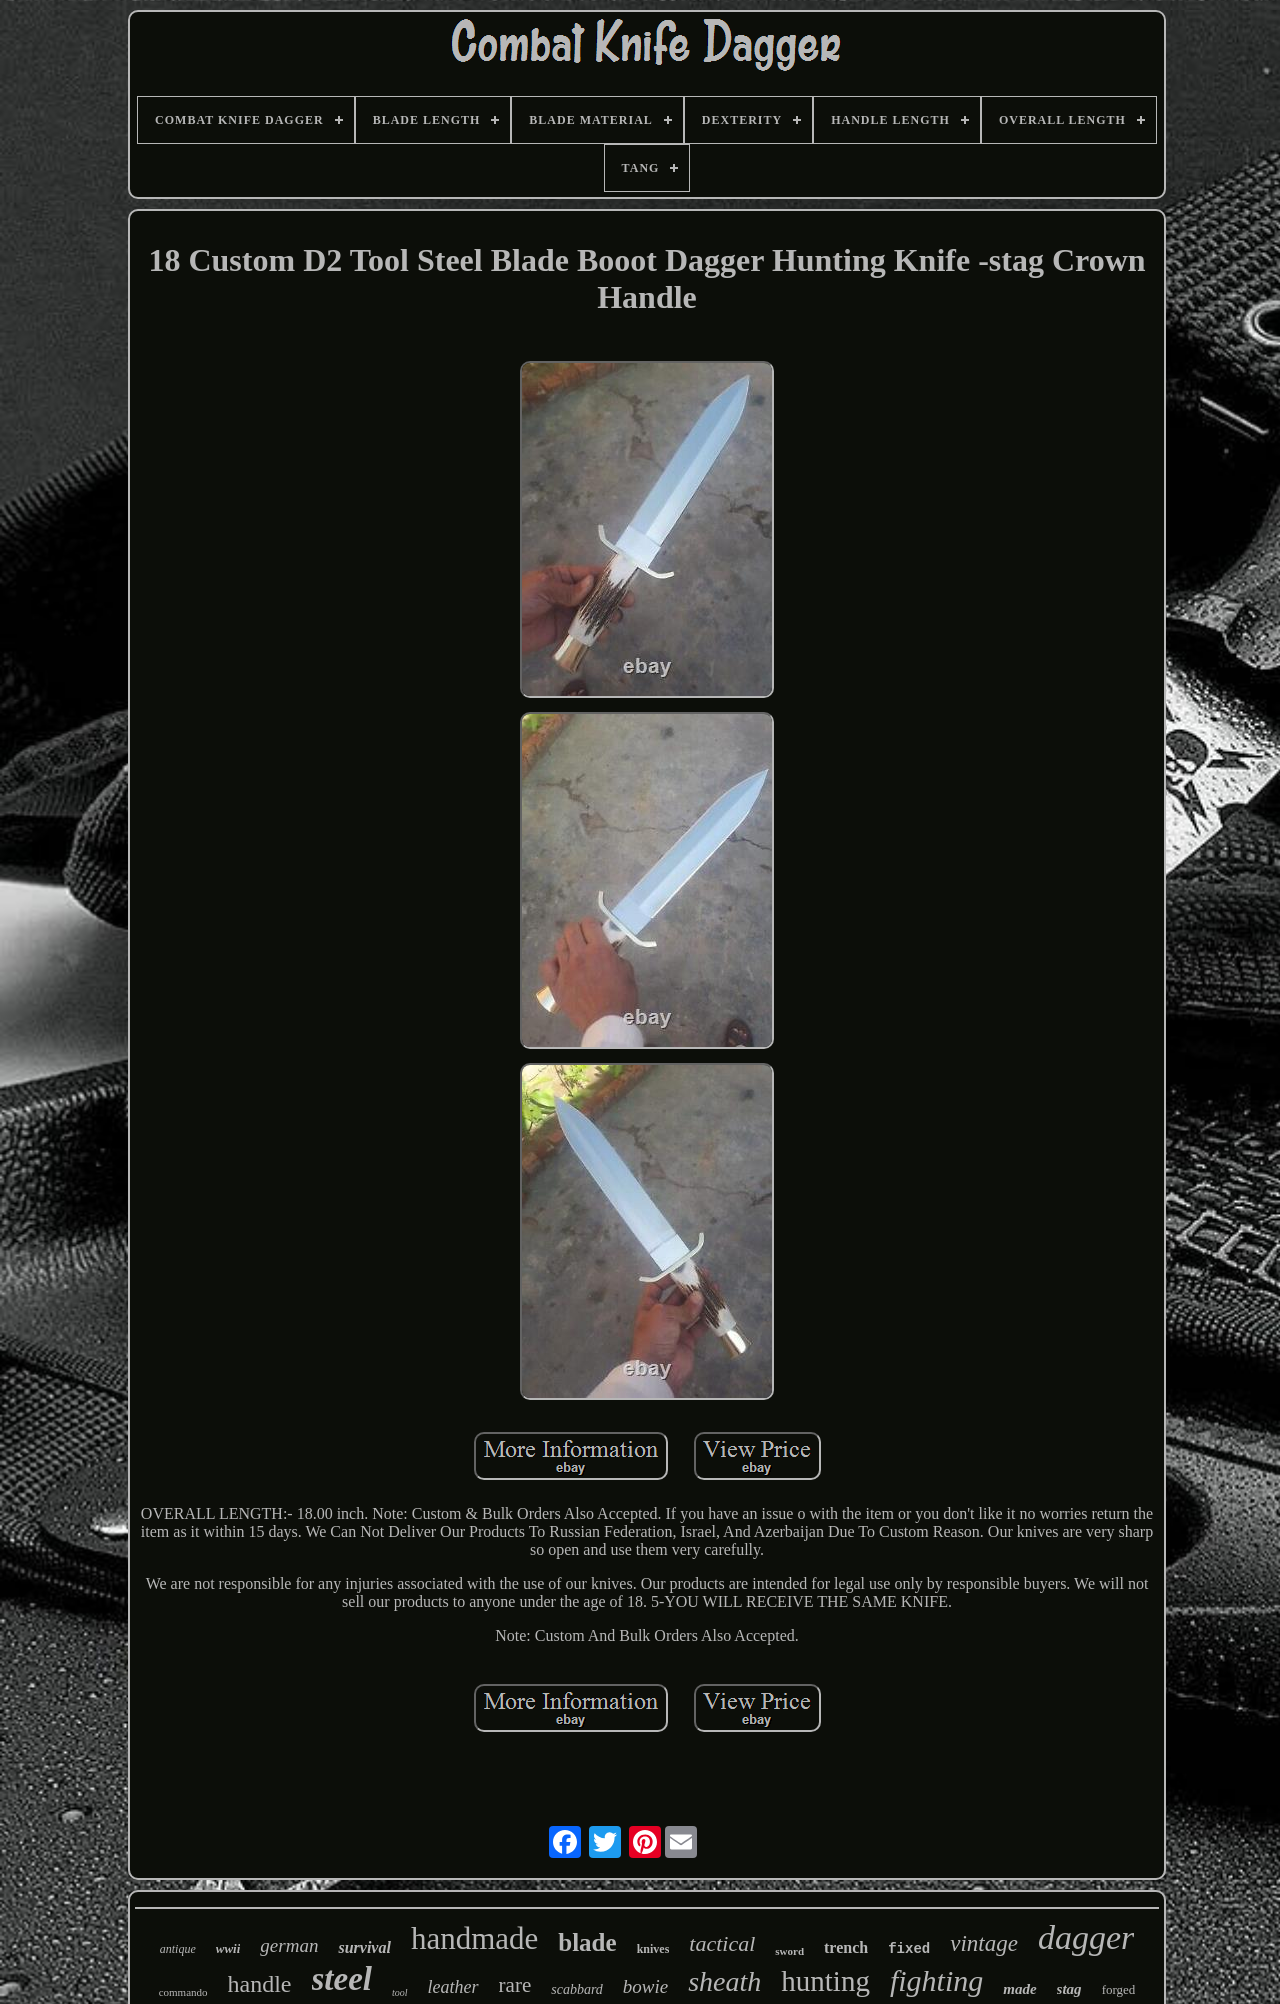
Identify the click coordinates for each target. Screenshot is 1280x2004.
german (289, 1945)
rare (515, 1985)
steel (342, 1979)
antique (178, 1949)
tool (400, 1992)
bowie (645, 1986)
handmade (474, 1938)
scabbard (577, 1989)
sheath (724, 1981)
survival (364, 1947)
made (1019, 1989)
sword (789, 1951)
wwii (228, 1948)
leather (453, 1987)
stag (1069, 1989)
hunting (825, 1981)
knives (653, 1949)
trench (846, 1947)
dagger (1086, 1937)
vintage (984, 1943)
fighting (936, 1980)
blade (587, 1942)
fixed (909, 1949)
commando (183, 1992)
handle (260, 1984)
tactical (722, 1943)
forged (1119, 1989)
